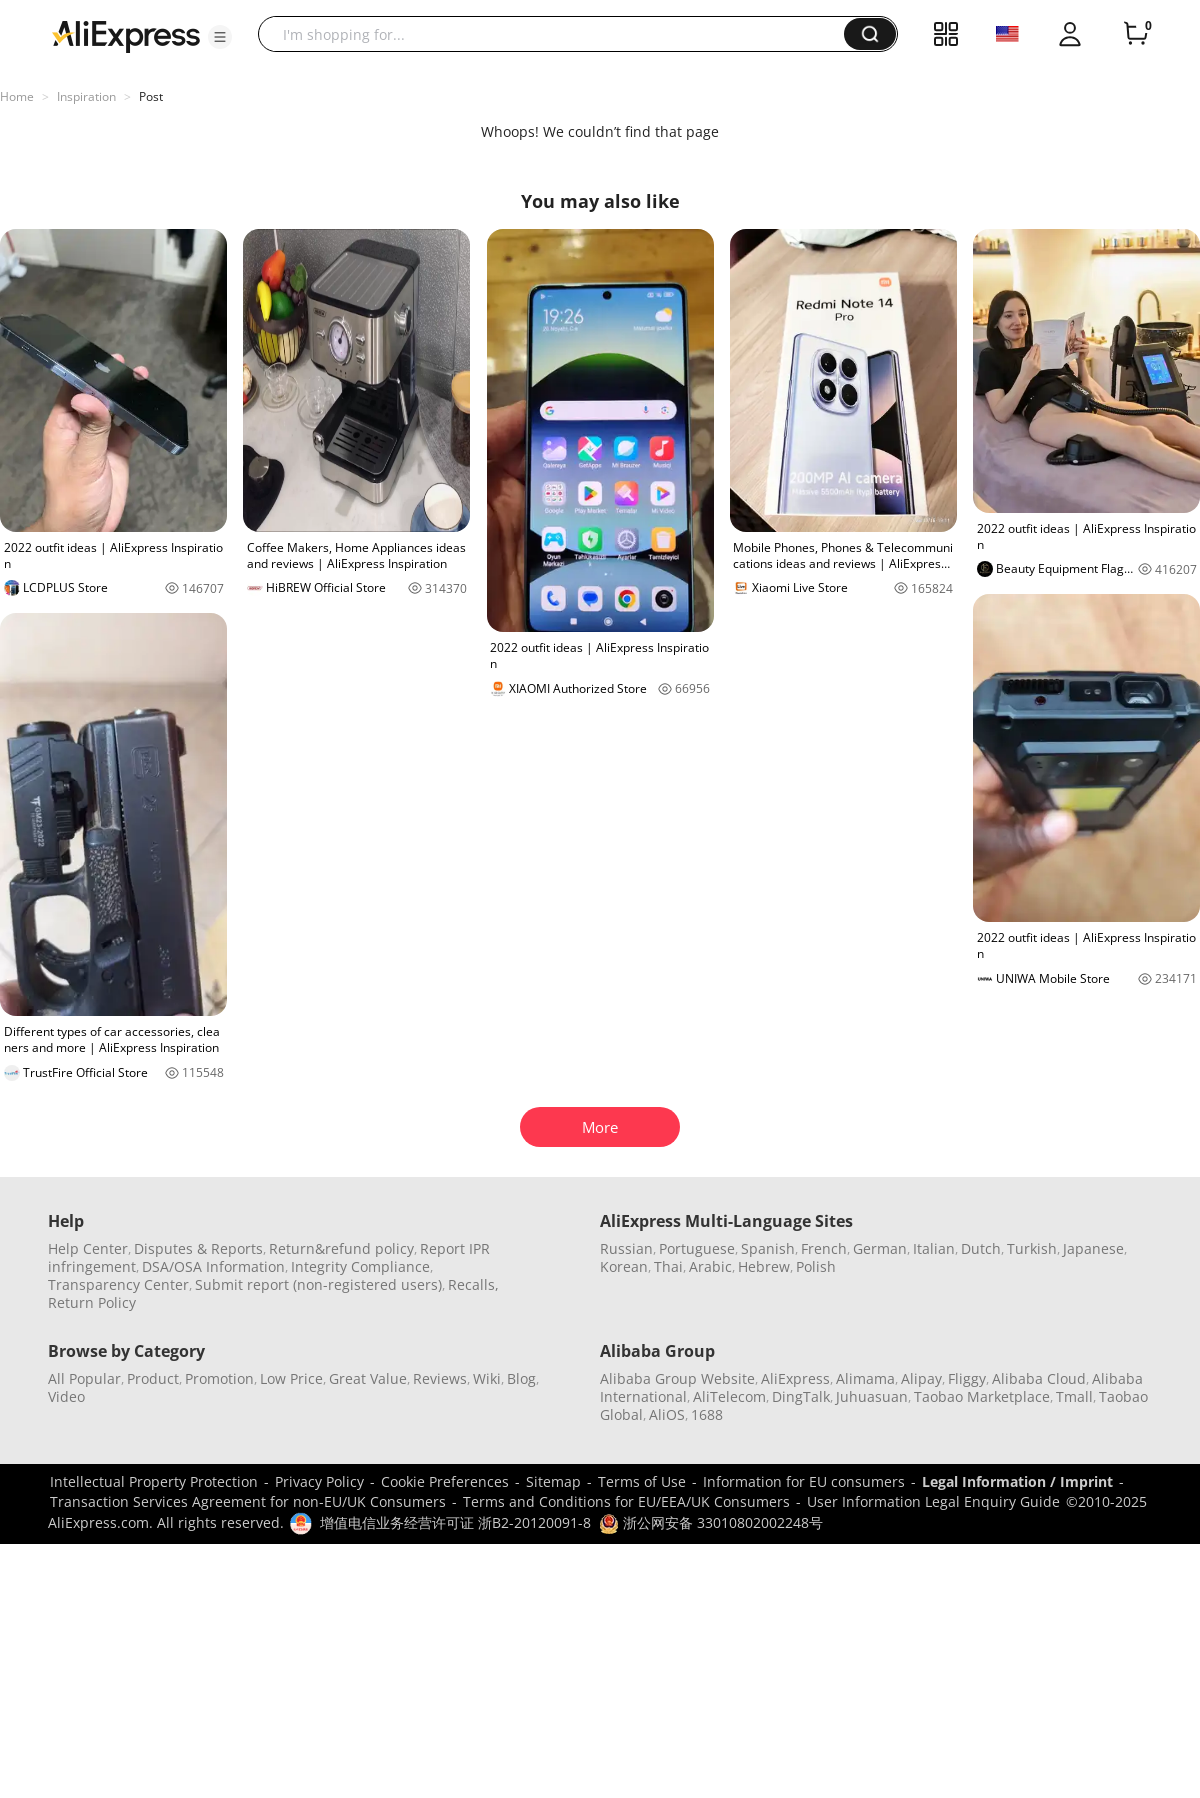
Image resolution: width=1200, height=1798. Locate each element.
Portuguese (697, 1248)
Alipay (921, 1378)
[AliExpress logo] (126, 35)
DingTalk (801, 1396)
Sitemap (553, 1481)
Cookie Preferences (445, 1481)
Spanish (768, 1248)
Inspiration (86, 96)
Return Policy (92, 1302)
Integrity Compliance (360, 1266)
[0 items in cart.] (1136, 34)
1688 (707, 1414)
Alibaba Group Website (677, 1378)
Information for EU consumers (804, 1481)
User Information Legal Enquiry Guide (933, 1501)
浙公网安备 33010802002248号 (711, 1522)
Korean (624, 1266)
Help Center (88, 1248)
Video (66, 1396)
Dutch (981, 1248)
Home (17, 96)
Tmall (1074, 1396)
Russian (626, 1248)
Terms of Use (642, 1481)
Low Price (291, 1378)
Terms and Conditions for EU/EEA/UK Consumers (626, 1501)
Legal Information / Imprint (1017, 1481)
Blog (521, 1378)
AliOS (667, 1414)
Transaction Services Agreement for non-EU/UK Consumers (248, 1501)
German (880, 1248)
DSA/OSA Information (213, 1266)
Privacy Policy (319, 1481)
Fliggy (967, 1378)
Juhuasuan (872, 1396)
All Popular (84, 1378)
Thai (668, 1266)
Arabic (710, 1266)
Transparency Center (118, 1284)
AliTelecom (729, 1396)
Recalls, (473, 1284)
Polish (816, 1266)
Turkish (1032, 1248)
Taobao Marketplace (982, 1396)
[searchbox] (558, 34)
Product (153, 1378)
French (824, 1248)
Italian (934, 1248)
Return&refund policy (341, 1248)
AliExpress (795, 1378)
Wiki (487, 1378)
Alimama (865, 1378)
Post (151, 96)
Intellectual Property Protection (154, 1481)
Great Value (368, 1378)
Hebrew (764, 1266)
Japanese (1093, 1248)
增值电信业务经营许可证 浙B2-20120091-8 (455, 1522)
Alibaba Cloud (1039, 1378)
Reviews (440, 1378)
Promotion (219, 1378)
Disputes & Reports (198, 1248)
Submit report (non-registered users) (318, 1284)
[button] (220, 37)
